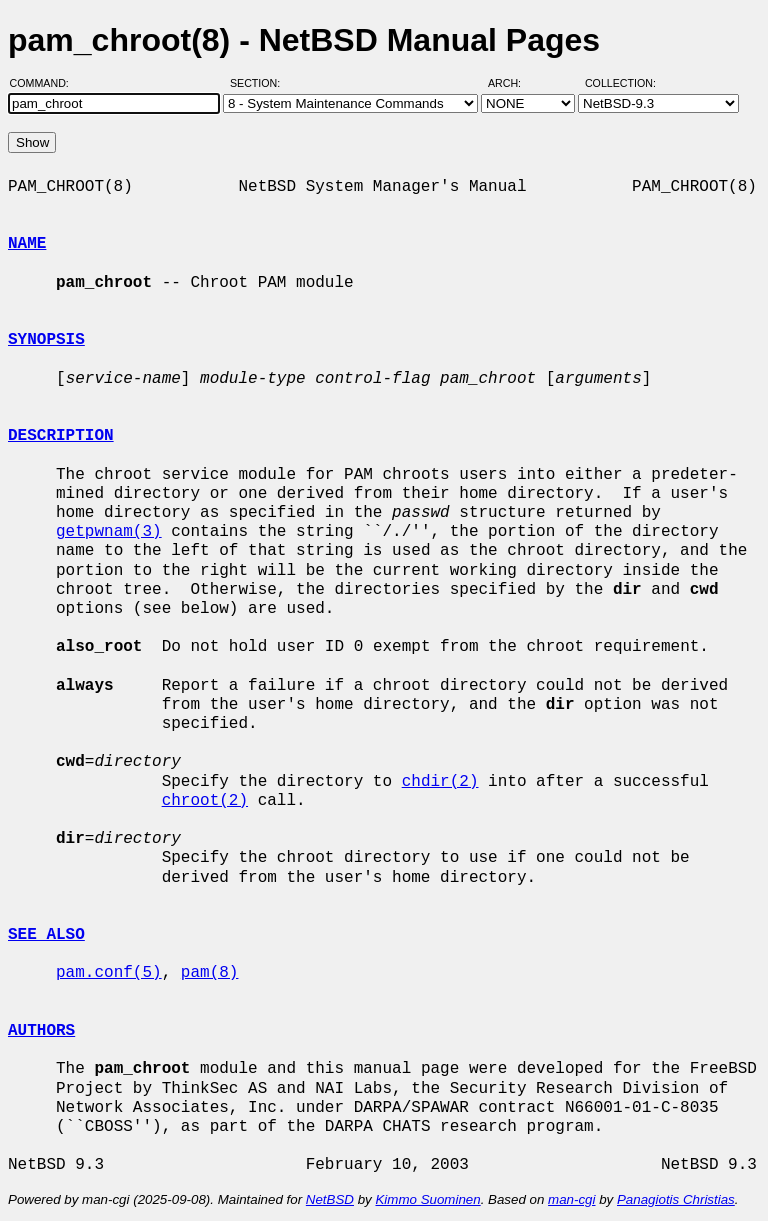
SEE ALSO (46, 935)
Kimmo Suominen (427, 1199)
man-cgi (571, 1199)
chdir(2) (440, 782)
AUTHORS (41, 1031)
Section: (259, 83)
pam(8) (210, 973)
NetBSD (330, 1199)
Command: (45, 83)
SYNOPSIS (46, 340)
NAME (27, 244)
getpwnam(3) (109, 532)
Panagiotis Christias (676, 1199)
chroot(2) (205, 801)
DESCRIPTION (61, 436)
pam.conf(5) (109, 973)
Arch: (513, 83)
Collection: (620, 83)
